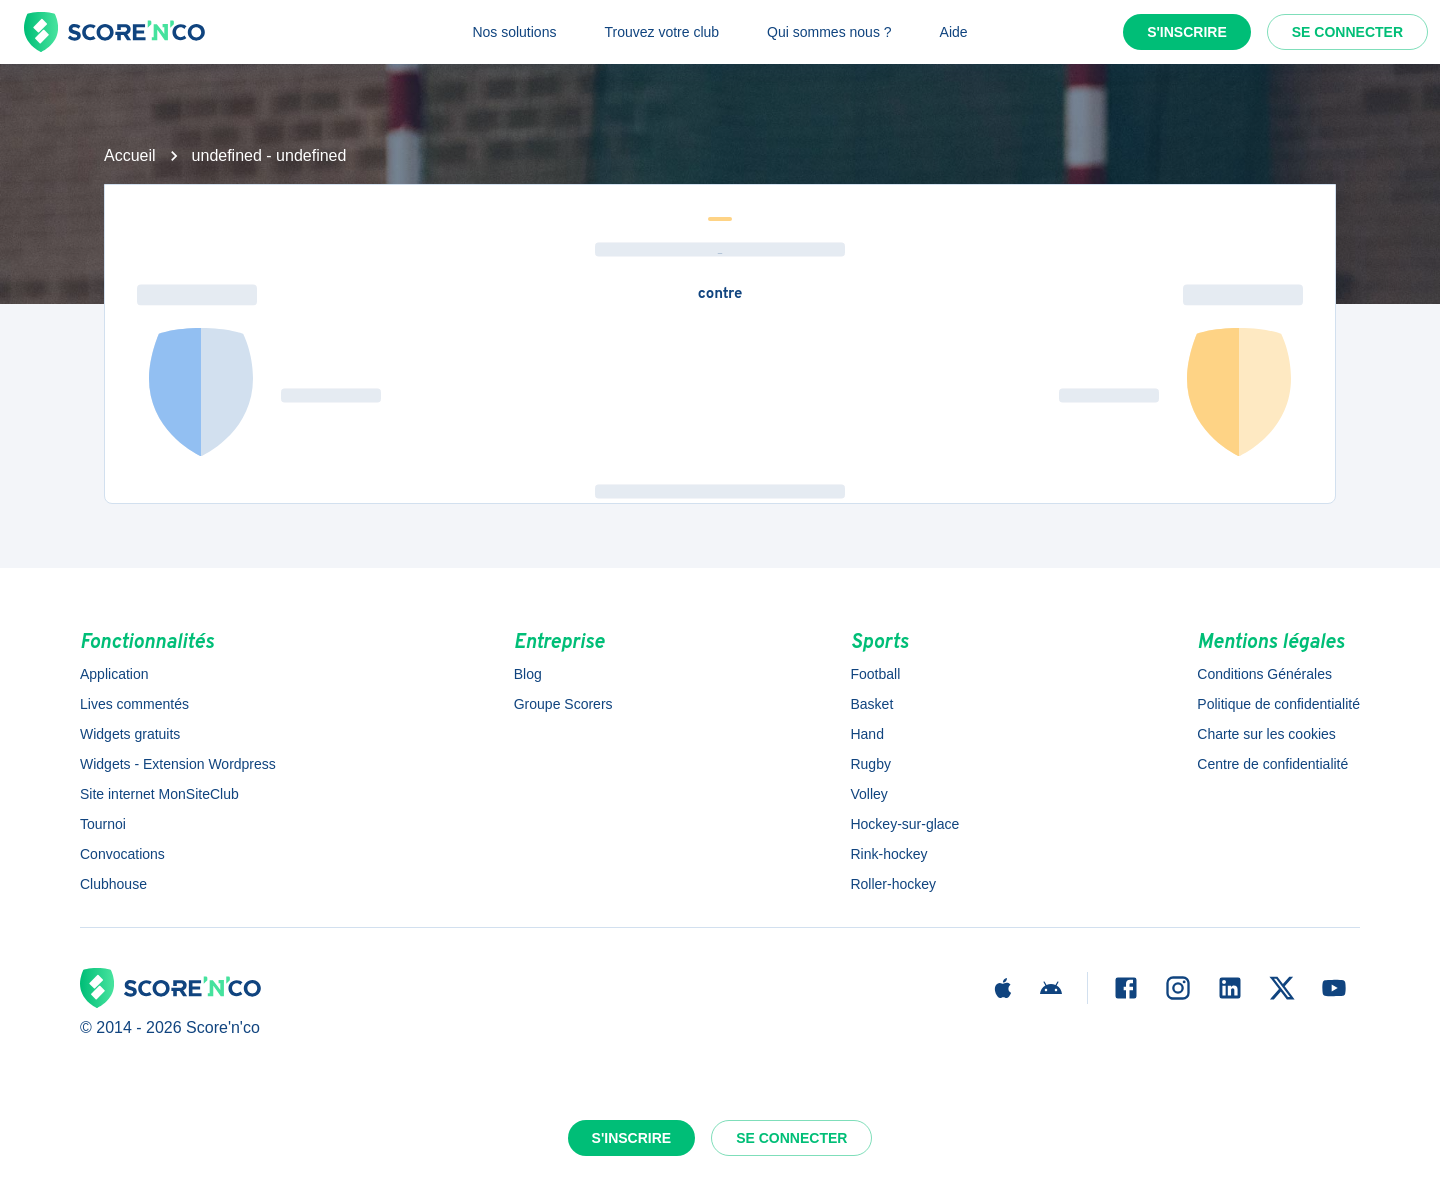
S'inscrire (1187, 32)
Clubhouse (113, 884)
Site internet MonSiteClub (159, 794)
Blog (528, 674)
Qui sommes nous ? (829, 32)
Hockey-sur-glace (904, 824)
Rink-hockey (888, 854)
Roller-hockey (893, 884)
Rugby (870, 764)
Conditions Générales (1264, 674)
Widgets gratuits (130, 734)
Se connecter (1347, 32)
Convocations (122, 854)
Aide (954, 32)
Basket (871, 704)
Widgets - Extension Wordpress (178, 764)
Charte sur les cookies (1266, 734)
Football (875, 674)
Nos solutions (514, 32)
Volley (868, 794)
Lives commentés (134, 704)
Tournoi (103, 824)
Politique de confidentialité (1278, 704)
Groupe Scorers (563, 704)
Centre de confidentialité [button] (1272, 764)
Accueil (130, 155)
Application (114, 674)
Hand (866, 734)
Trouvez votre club (661, 32)
